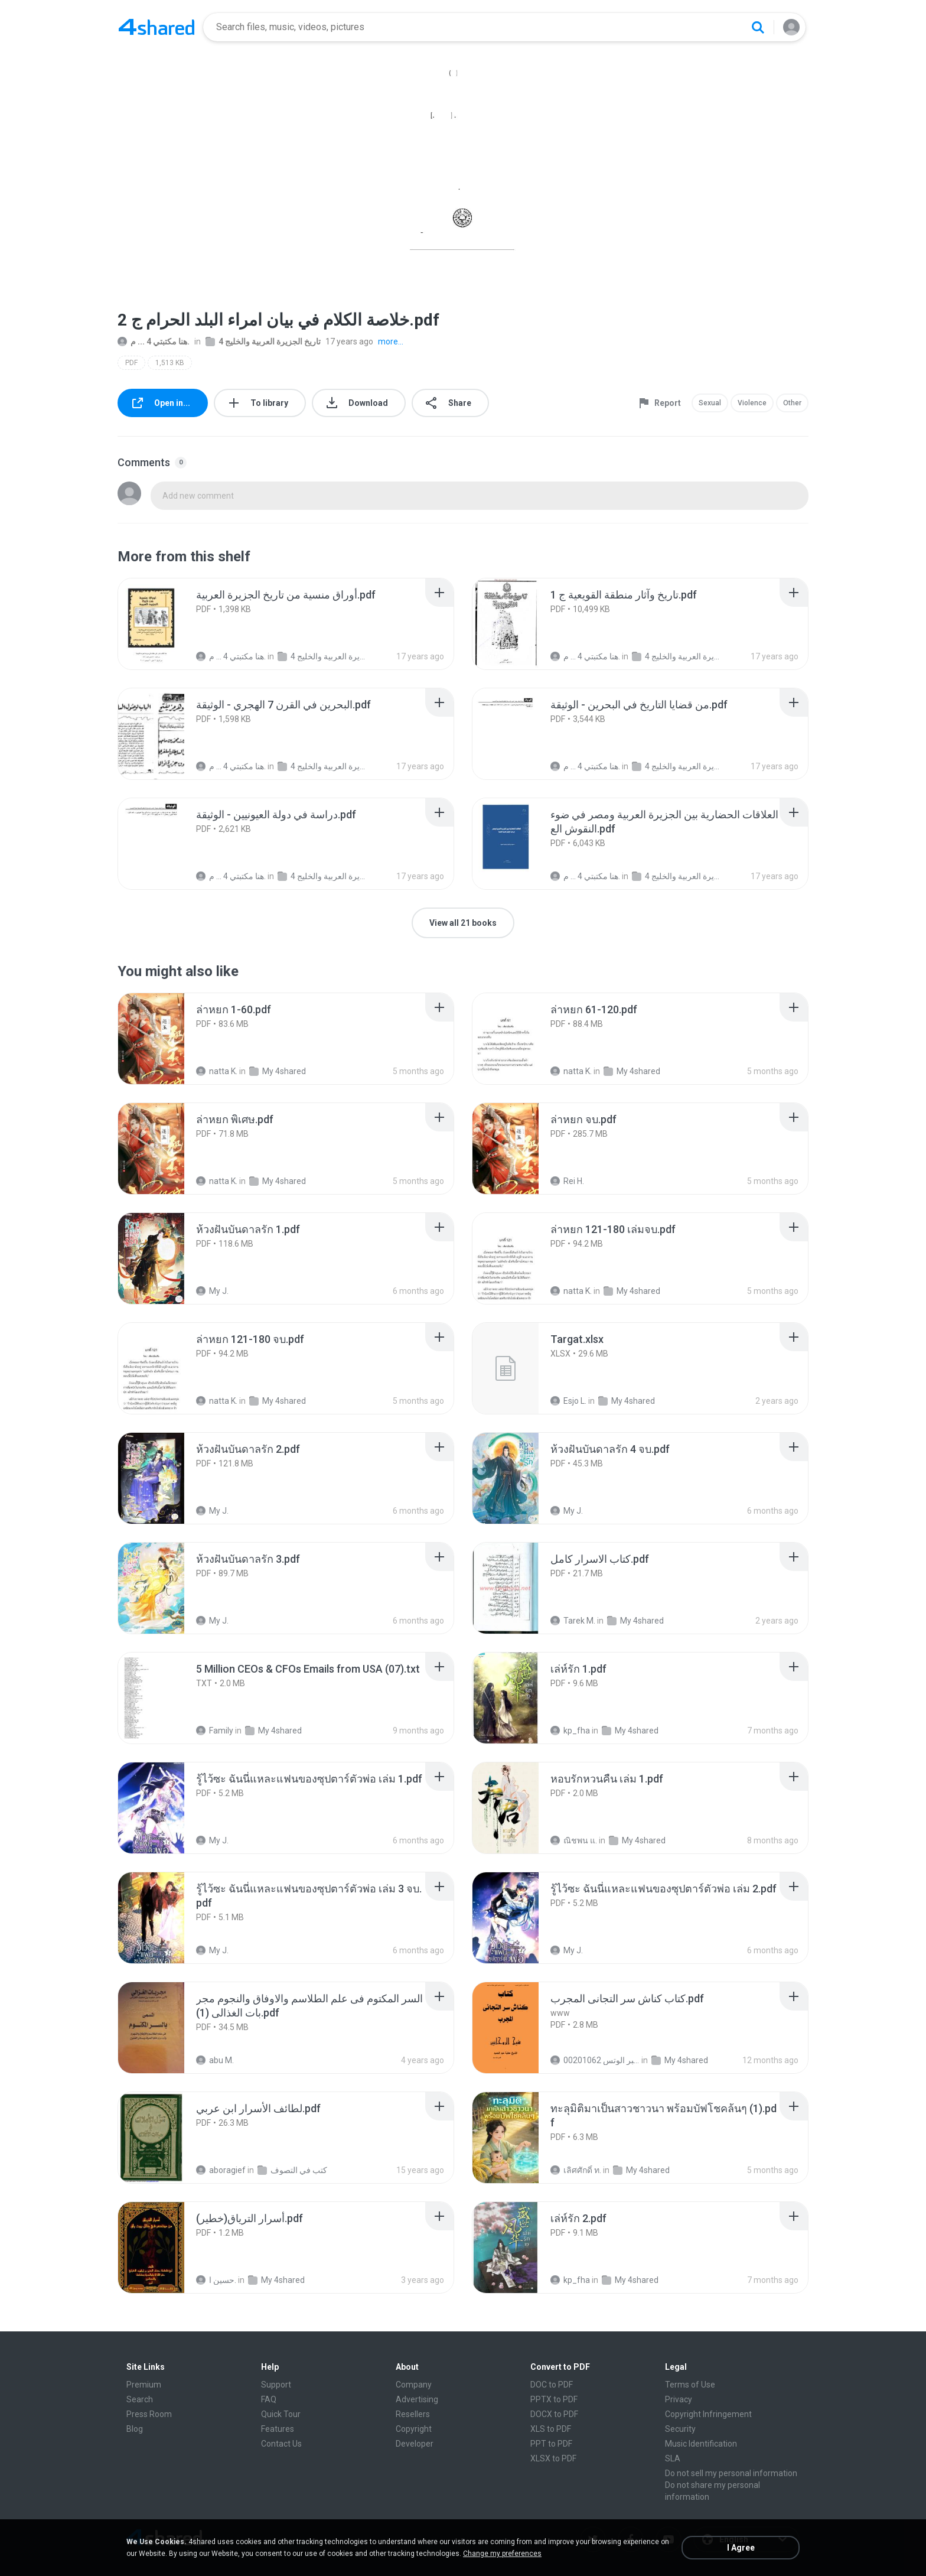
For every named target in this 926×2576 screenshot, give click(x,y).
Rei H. (567, 1181)
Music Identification (701, 2443)
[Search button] (758, 27)
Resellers (413, 2414)
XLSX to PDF (553, 2458)
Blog (134, 2429)
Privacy (678, 2399)
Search (139, 2399)
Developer (414, 2443)
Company (414, 2384)
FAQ (268, 2399)
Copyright (414, 2429)
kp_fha (570, 1730)
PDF (131, 363)
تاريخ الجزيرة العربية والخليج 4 (263, 341)
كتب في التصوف (292, 2170)
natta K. (216, 1071)
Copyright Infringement (708, 2414)
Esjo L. (568, 1401)
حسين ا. (216, 2280)
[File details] (164, 623)
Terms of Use (690, 2384)
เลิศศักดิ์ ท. (575, 2170)
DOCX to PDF (554, 2414)
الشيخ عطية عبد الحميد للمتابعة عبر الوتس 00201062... (595, 2060)
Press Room (149, 2414)
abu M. (215, 2060)
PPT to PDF (551, 2443)
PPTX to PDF (554, 2399)
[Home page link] (156, 27)
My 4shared (277, 1071)
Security (680, 2429)
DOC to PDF (551, 2384)
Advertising (417, 2399)
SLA (672, 2458)
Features (277, 2429)
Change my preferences (502, 2553)
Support (276, 2384)
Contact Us (281, 2443)
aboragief (221, 2170)
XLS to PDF (550, 2429)
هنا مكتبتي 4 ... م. (154, 341)
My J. (212, 1291)
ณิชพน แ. (573, 1840)
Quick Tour (281, 2414)
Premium (143, 2384)
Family (214, 1730)
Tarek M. (572, 1620)
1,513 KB (169, 363)
